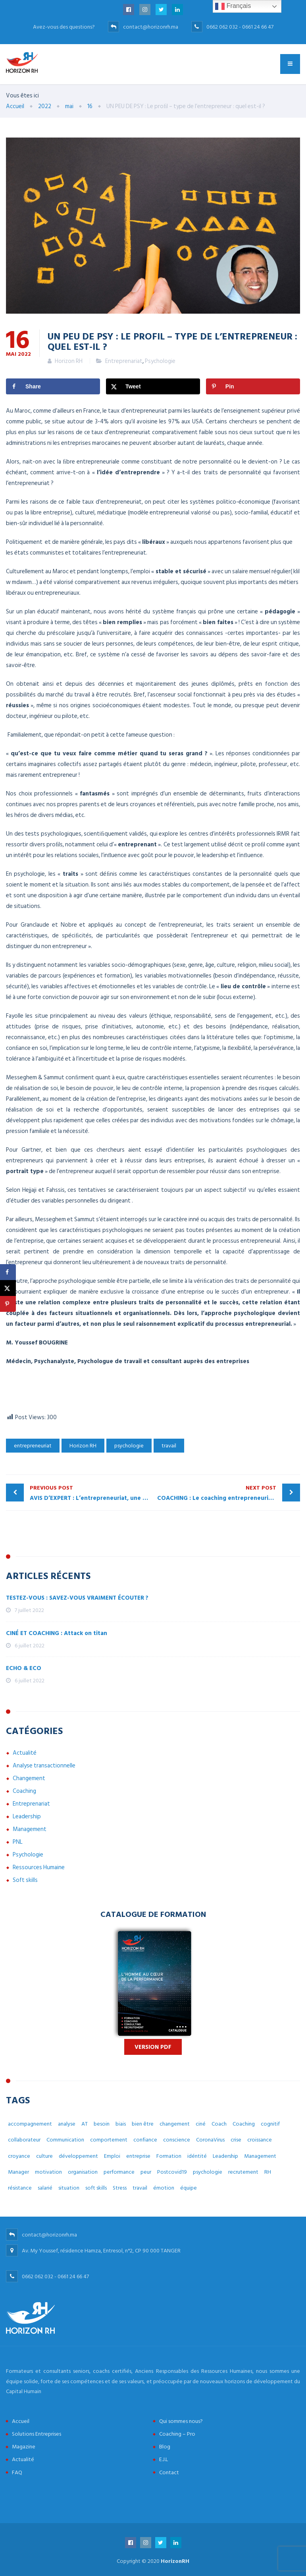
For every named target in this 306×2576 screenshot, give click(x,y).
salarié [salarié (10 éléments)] (45, 2187)
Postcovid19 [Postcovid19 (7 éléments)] (172, 2171)
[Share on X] (153, 386)
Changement (29, 1778)
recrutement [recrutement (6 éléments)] (243, 2171)
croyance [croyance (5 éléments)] (19, 2156)
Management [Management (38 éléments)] (260, 2156)
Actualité (25, 1753)
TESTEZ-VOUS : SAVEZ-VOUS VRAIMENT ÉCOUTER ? (77, 1598)
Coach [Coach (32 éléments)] (219, 2123)
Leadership (27, 1816)
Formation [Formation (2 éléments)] (168, 2156)
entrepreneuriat (33, 1445)
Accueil (20, 2421)
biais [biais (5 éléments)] (120, 2123)
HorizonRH (175, 2561)
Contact (169, 2472)
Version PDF (153, 2047)
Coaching (24, 1791)
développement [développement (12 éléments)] (78, 2156)
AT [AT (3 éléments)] (84, 2123)
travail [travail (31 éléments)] (140, 2187)
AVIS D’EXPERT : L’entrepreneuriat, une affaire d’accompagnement (91, 1493)
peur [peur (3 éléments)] (145, 2171)
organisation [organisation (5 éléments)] (83, 2171)
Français (233, 6)
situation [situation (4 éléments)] (68, 2187)
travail (169, 1445)
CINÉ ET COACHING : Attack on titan (56, 1633)
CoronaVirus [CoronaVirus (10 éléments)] (210, 2139)
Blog (164, 2446)
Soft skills (25, 1880)
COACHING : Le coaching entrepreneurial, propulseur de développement (228, 1493)
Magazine (23, 2446)
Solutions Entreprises (36, 2433)
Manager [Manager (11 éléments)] (18, 2171)
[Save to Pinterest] (253, 386)
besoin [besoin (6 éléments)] (102, 2123)
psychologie (129, 1445)
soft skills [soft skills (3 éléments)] (96, 2187)
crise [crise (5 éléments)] (236, 2139)
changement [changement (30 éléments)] (175, 2123)
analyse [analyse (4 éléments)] (66, 2123)
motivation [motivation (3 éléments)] (48, 2171)
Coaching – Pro (177, 2433)
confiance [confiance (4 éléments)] (145, 2139)
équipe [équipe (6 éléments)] (188, 2187)
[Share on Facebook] (53, 386)
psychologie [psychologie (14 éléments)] (207, 2171)
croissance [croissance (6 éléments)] (259, 2139)
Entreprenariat (123, 361)
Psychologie (160, 361)
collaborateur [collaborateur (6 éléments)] (24, 2139)
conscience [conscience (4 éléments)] (176, 2139)
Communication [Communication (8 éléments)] (65, 2139)
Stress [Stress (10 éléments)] (120, 2187)
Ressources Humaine (39, 1867)
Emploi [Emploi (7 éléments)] (112, 2156)
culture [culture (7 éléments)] (44, 2156)
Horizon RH (82, 1445)
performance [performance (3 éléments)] (119, 2171)
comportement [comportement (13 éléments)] (108, 2139)
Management (29, 1829)
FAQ (17, 2472)
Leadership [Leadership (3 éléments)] (225, 2156)
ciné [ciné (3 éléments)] (201, 2123)
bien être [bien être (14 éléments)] (143, 2123)
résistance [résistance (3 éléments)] (20, 2187)
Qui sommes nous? (181, 2421)
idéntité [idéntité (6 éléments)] (197, 2156)
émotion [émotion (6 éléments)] (163, 2187)
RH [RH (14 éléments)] (267, 2171)
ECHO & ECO (23, 1668)
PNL (18, 1842)
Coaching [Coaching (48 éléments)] (244, 2123)
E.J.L (163, 2459)
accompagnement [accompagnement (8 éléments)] (30, 2123)
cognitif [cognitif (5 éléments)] (270, 2123)
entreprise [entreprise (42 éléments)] (138, 2156)
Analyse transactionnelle (44, 1766)
